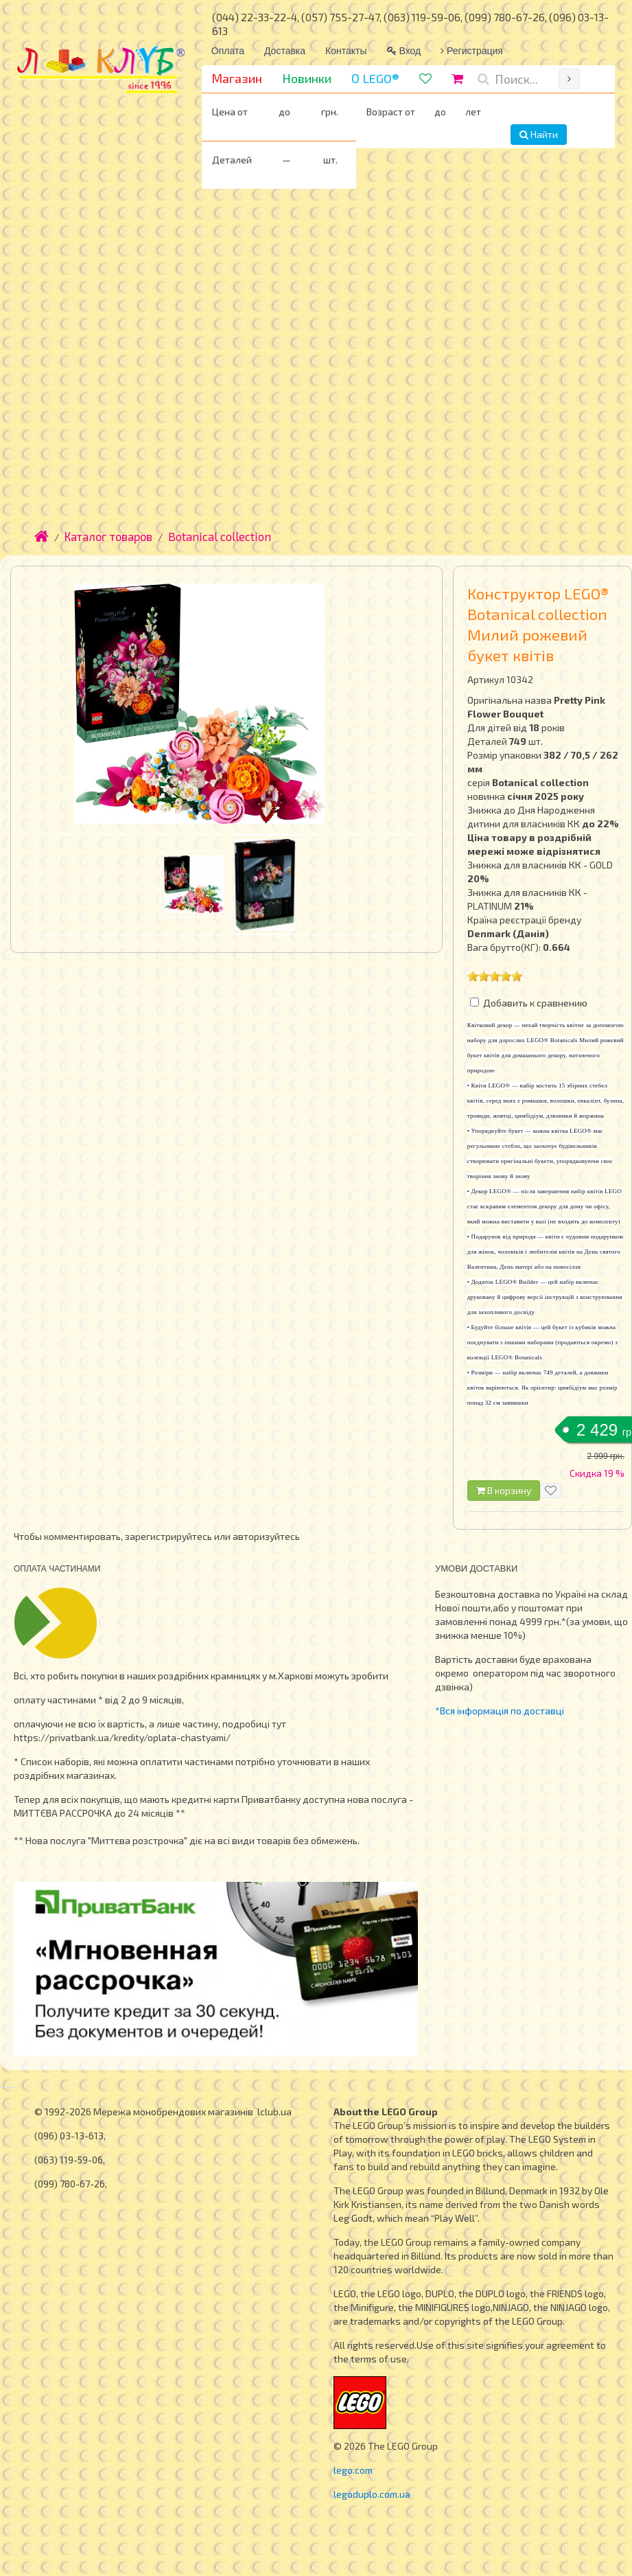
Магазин (236, 78)
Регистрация (472, 50)
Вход (404, 50)
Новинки (306, 78)
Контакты (345, 50)
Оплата (227, 50)
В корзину (503, 1490)
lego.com (353, 2470)
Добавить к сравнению (535, 1003)
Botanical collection (219, 536)
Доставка (284, 50)
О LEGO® (375, 78)
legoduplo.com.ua (371, 2494)
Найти (538, 134)
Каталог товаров (108, 536)
